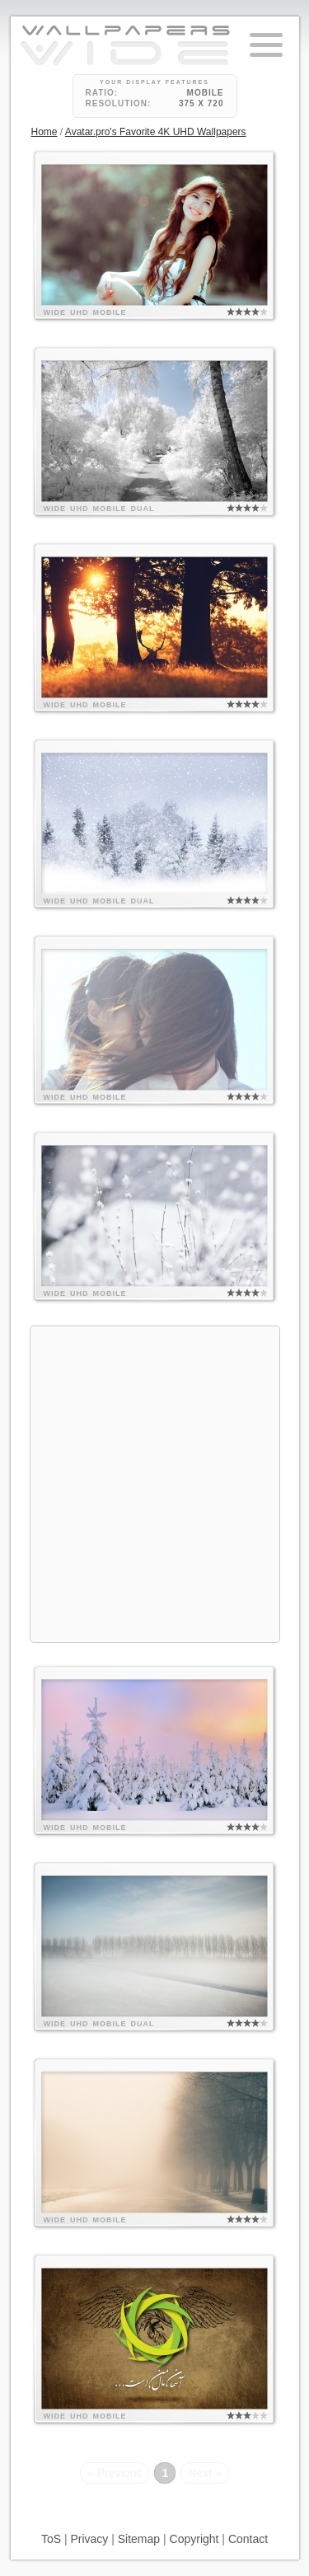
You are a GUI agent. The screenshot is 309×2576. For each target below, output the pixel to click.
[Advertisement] (154, 1481)
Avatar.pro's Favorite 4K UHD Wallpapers (155, 132)
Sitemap (139, 2539)
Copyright (194, 2539)
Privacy (89, 2539)
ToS (51, 2539)
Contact (248, 2539)
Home (44, 132)
